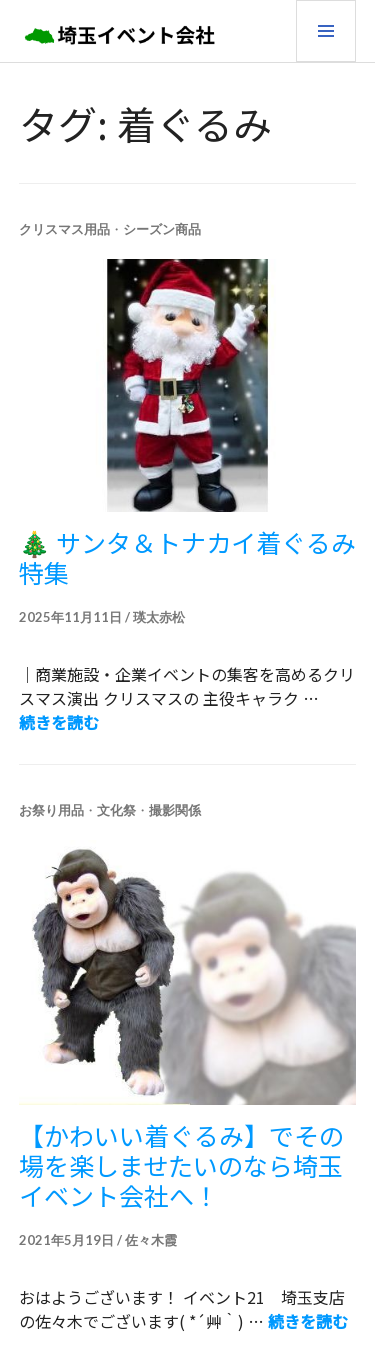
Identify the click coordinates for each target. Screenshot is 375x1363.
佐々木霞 (151, 1240)
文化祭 (116, 810)
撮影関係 (175, 810)
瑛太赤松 (159, 617)
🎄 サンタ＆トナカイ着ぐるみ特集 (187, 557)
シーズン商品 (162, 229)
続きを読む (59, 722)
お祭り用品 (51, 810)
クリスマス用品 (64, 229)
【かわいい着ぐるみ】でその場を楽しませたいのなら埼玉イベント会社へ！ (181, 1165)
